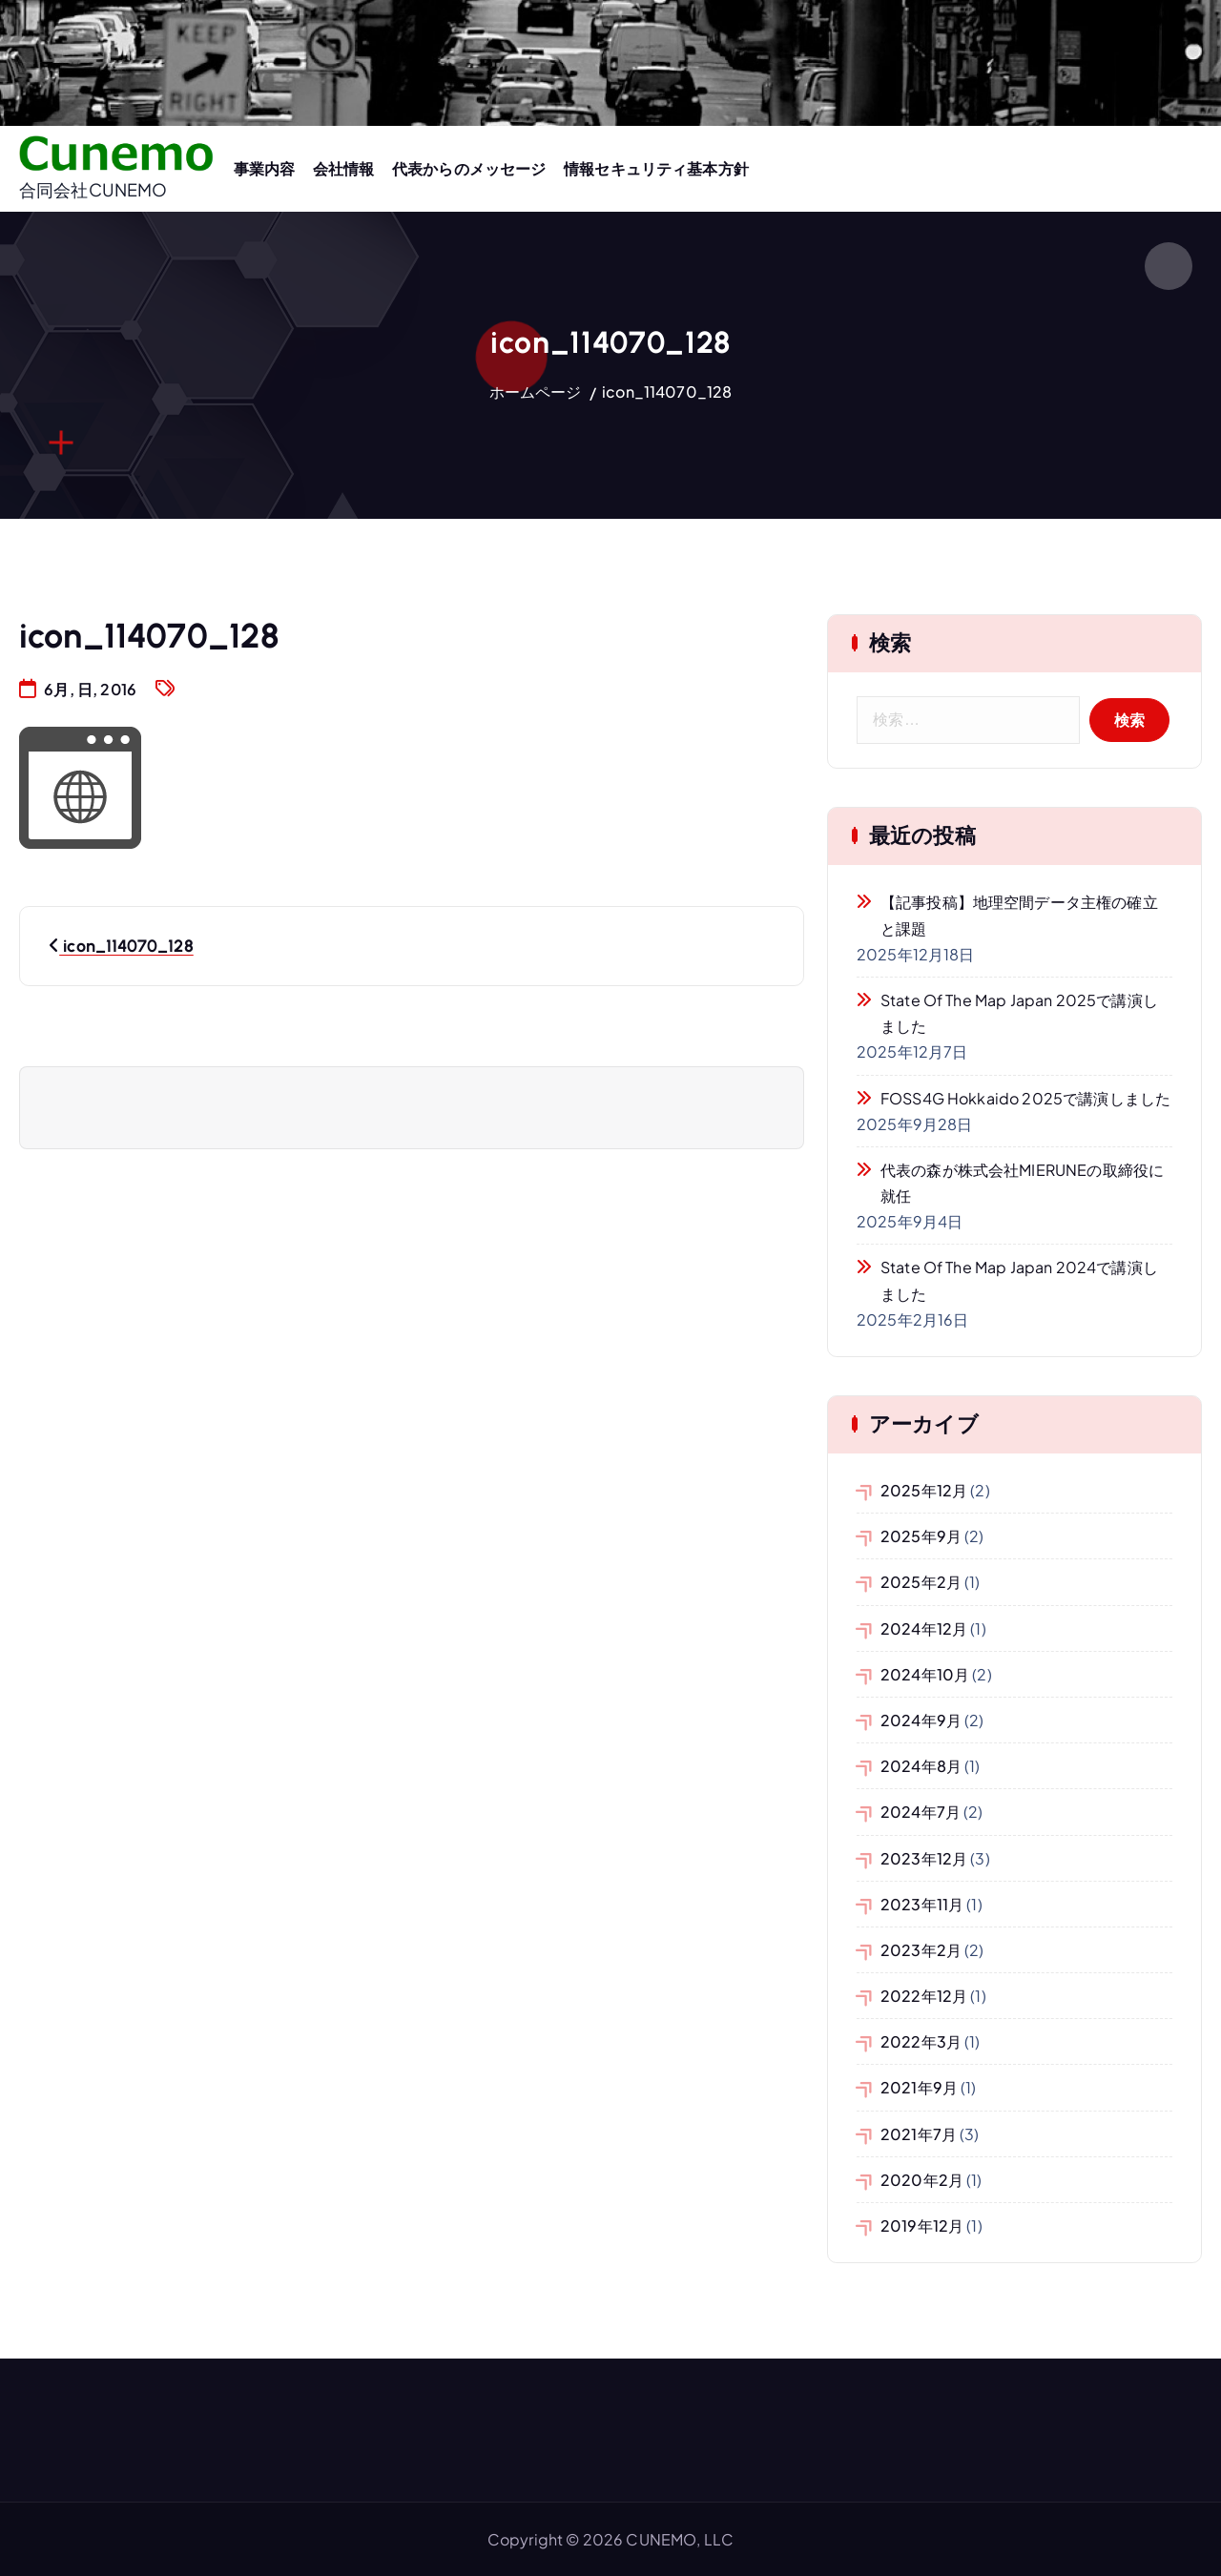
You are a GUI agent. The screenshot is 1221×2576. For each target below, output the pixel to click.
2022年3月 (921, 2041)
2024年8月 (921, 1766)
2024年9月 (921, 1720)
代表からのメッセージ (469, 168)
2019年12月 (921, 2225)
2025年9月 (921, 1536)
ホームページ (535, 391)
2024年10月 (924, 1674)
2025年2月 (921, 1582)
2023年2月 (921, 1950)
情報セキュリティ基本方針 (656, 168)
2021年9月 (919, 2087)
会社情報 (344, 168)
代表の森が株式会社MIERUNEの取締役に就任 (1022, 1183)
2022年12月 (923, 1996)
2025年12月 (923, 1490)
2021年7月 (918, 2134)
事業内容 (265, 168)
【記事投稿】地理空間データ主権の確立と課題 (1019, 915)
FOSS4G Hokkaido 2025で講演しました (1025, 1098)
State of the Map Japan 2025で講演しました (1019, 1013)
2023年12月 (923, 1858)
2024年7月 (920, 1812)
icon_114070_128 (667, 391)
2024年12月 (923, 1628)
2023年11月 (921, 1904)
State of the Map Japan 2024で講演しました (1019, 1280)
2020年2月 (921, 2180)
